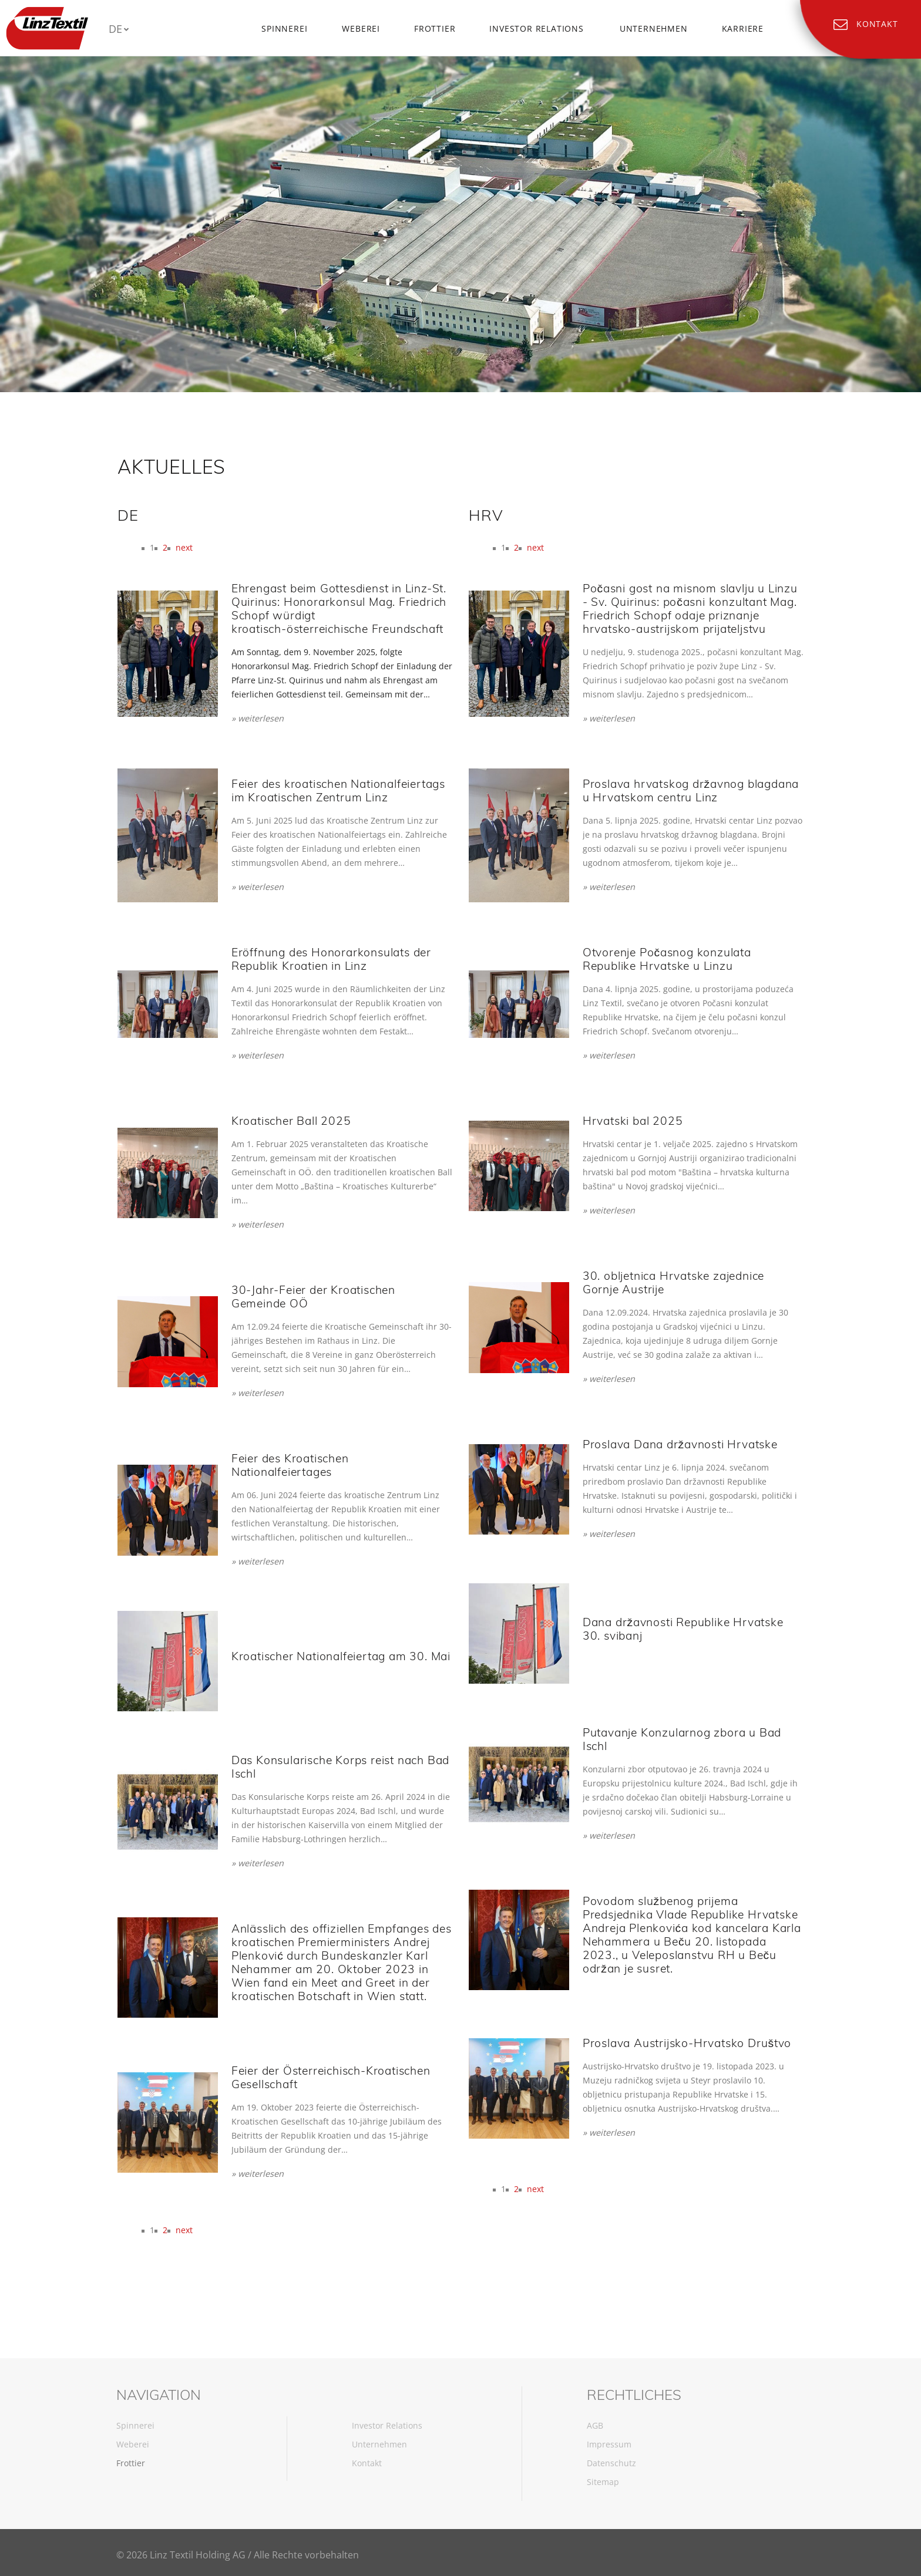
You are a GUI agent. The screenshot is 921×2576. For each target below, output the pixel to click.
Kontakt (367, 2463)
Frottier (434, 28)
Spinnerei (284, 28)
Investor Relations (536, 28)
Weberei (361, 28)
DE (115, 29)
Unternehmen (654, 28)
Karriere (743, 28)
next (184, 547)
